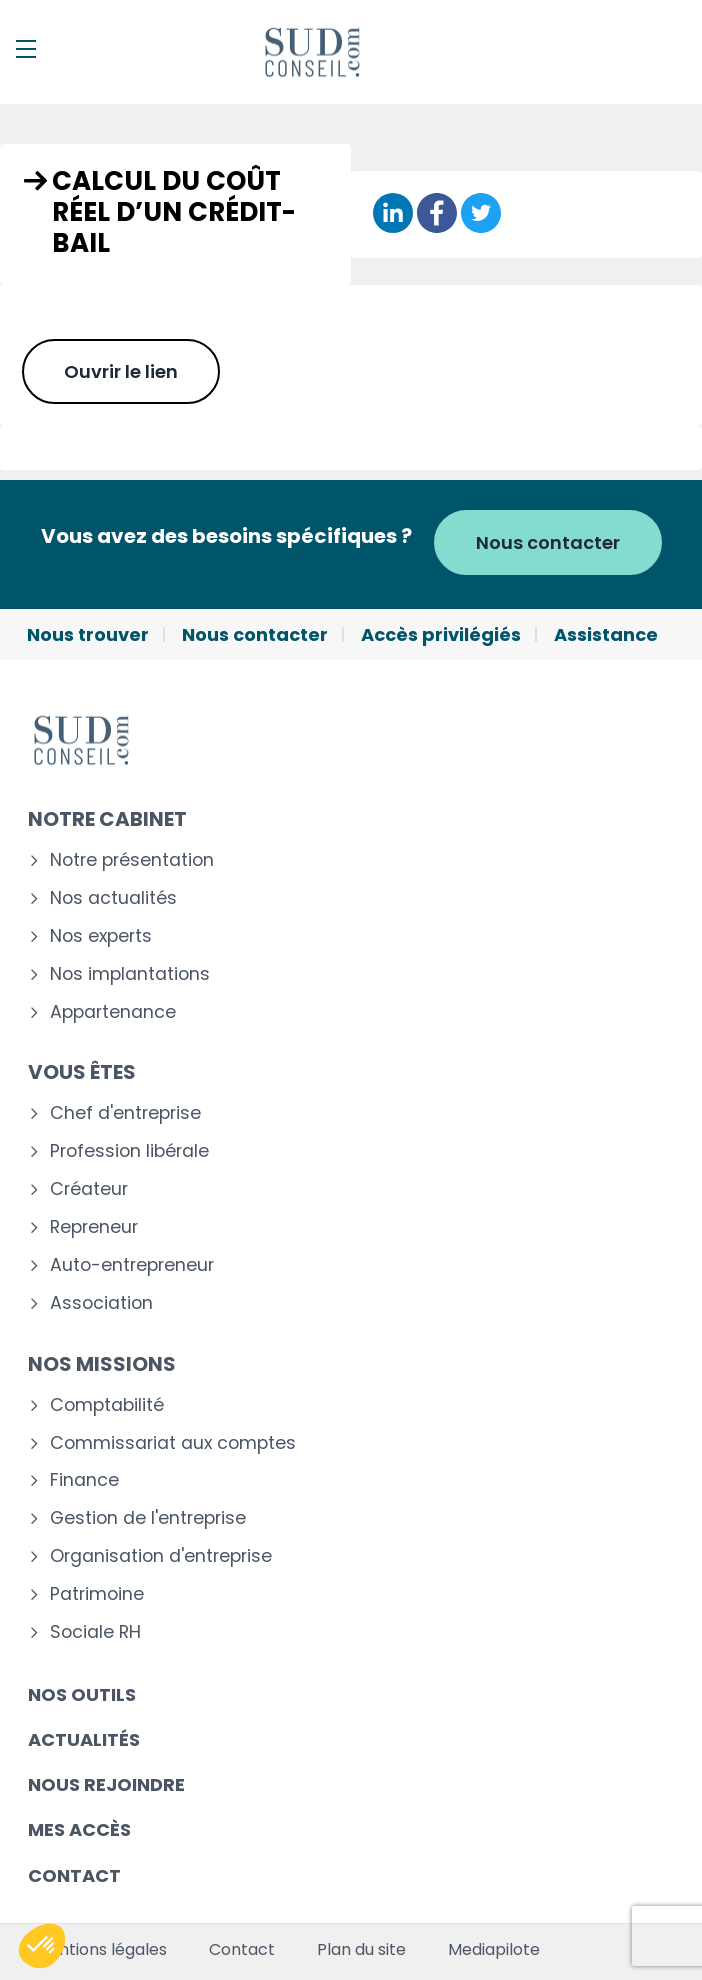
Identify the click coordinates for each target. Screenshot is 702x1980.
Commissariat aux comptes (173, 1443)
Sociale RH (95, 1632)
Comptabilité (107, 1405)
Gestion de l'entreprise (148, 1518)
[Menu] (26, 49)
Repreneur (94, 1227)
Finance (84, 1480)
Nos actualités (113, 898)
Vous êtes (82, 1072)
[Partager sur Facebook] (437, 214)
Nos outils (82, 1694)
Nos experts (101, 936)
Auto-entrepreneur (132, 1265)
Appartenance (113, 1012)
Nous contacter (548, 542)
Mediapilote (494, 1950)
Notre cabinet (107, 819)
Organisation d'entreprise (161, 1556)
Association (101, 1303)
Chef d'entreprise (125, 1113)
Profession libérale (129, 1151)
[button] (42, 1946)
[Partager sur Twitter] (481, 214)
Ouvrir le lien (121, 371)
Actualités (84, 1739)
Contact (74, 1875)
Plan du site (361, 1950)
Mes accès (79, 1829)
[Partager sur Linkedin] (393, 214)
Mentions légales (101, 1950)
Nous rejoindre (106, 1784)
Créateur (89, 1189)
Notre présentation (132, 860)
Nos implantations (130, 974)
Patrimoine (97, 1594)
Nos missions (102, 1364)
